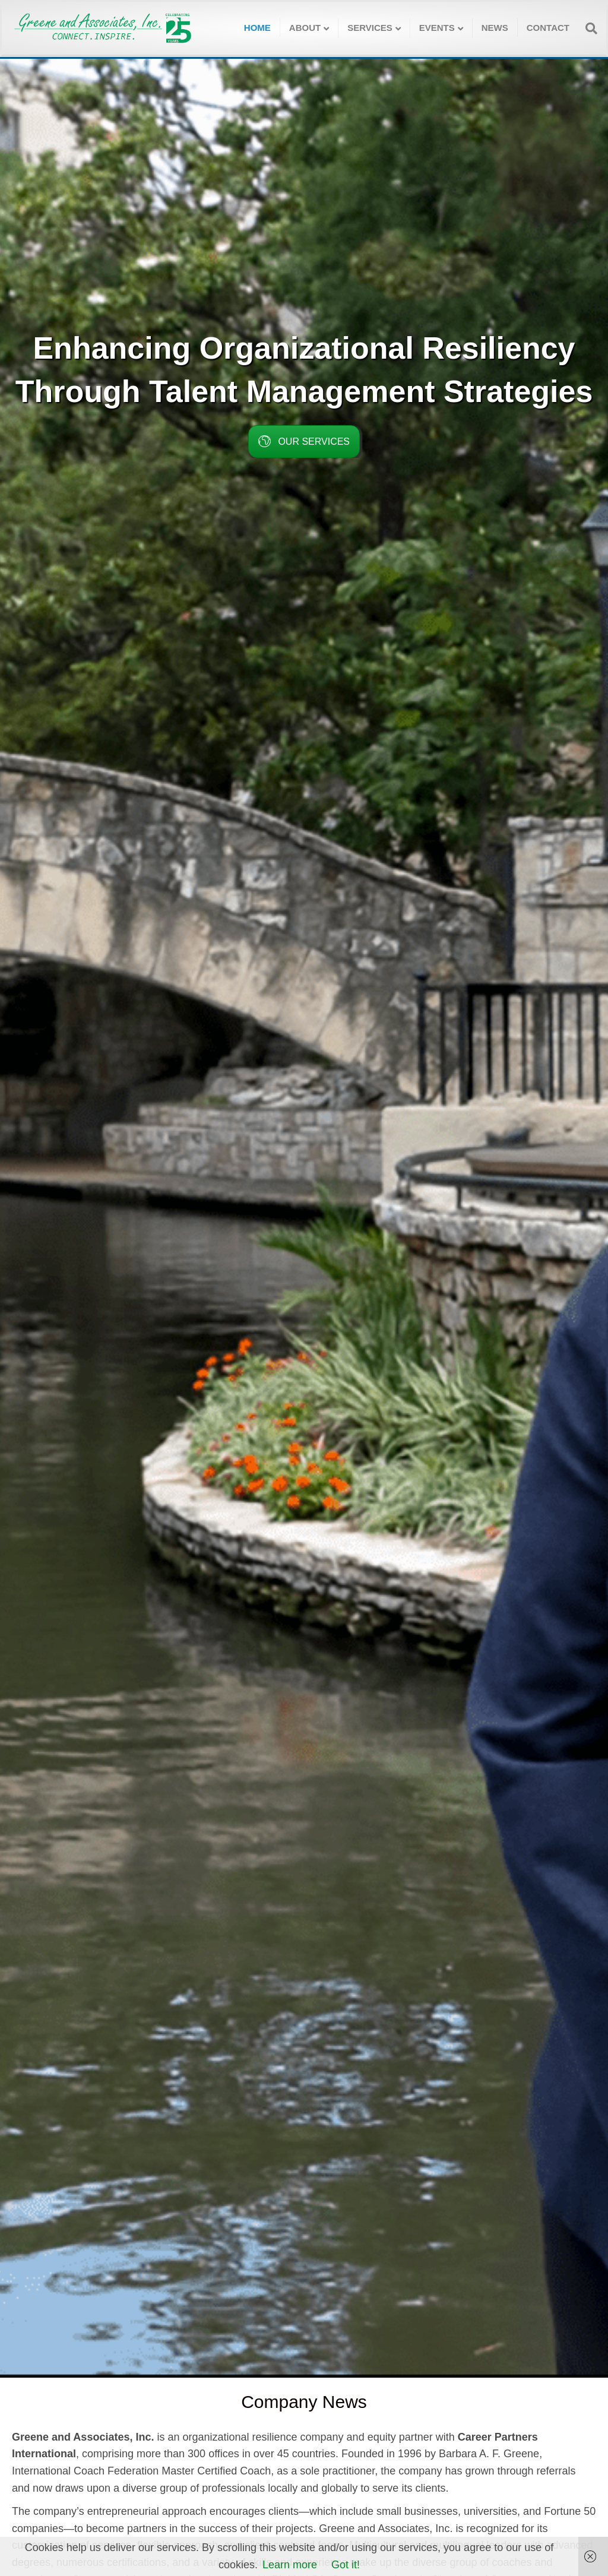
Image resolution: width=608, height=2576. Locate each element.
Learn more (289, 2565)
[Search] (587, 28)
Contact (548, 28)
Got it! (345, 2565)
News (495, 28)
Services (369, 28)
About (305, 28)
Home (257, 28)
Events (437, 28)
